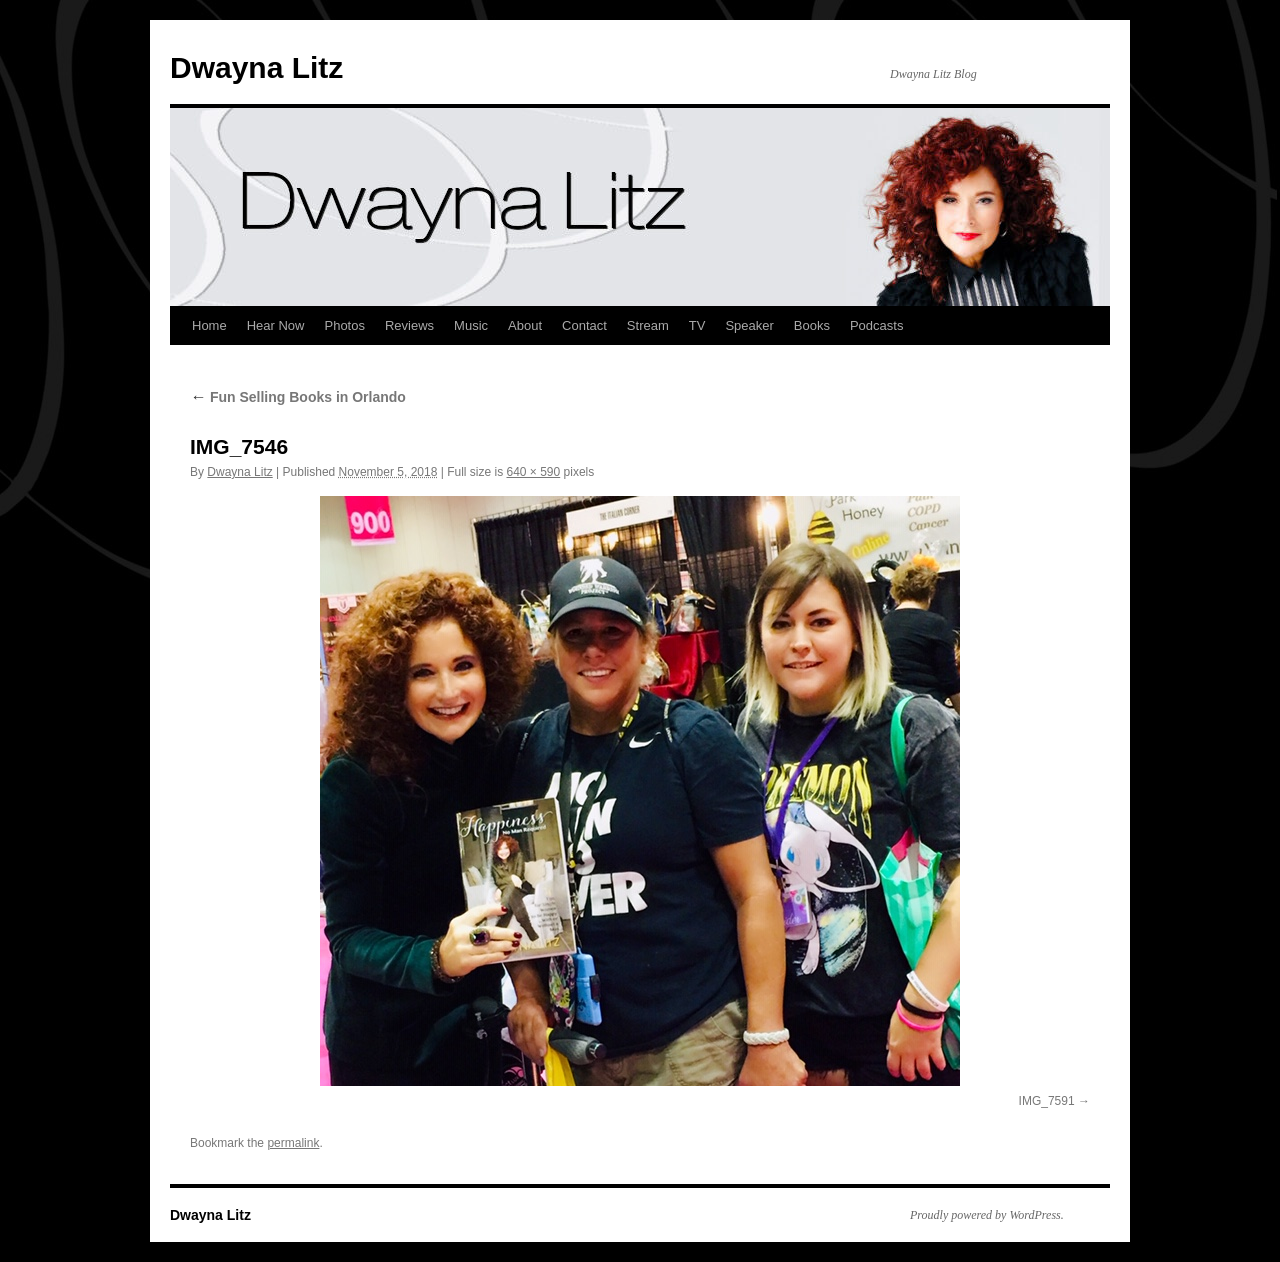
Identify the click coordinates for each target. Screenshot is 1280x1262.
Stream (648, 325)
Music (471, 325)
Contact (584, 325)
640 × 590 (534, 472)
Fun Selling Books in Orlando (298, 397)
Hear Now (276, 325)
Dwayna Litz (256, 67)
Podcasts (876, 325)
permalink (293, 1143)
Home (209, 325)
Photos (344, 325)
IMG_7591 (1047, 1101)
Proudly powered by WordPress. (987, 1215)
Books (812, 325)
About (525, 325)
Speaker (749, 325)
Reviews (409, 325)
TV (697, 325)
